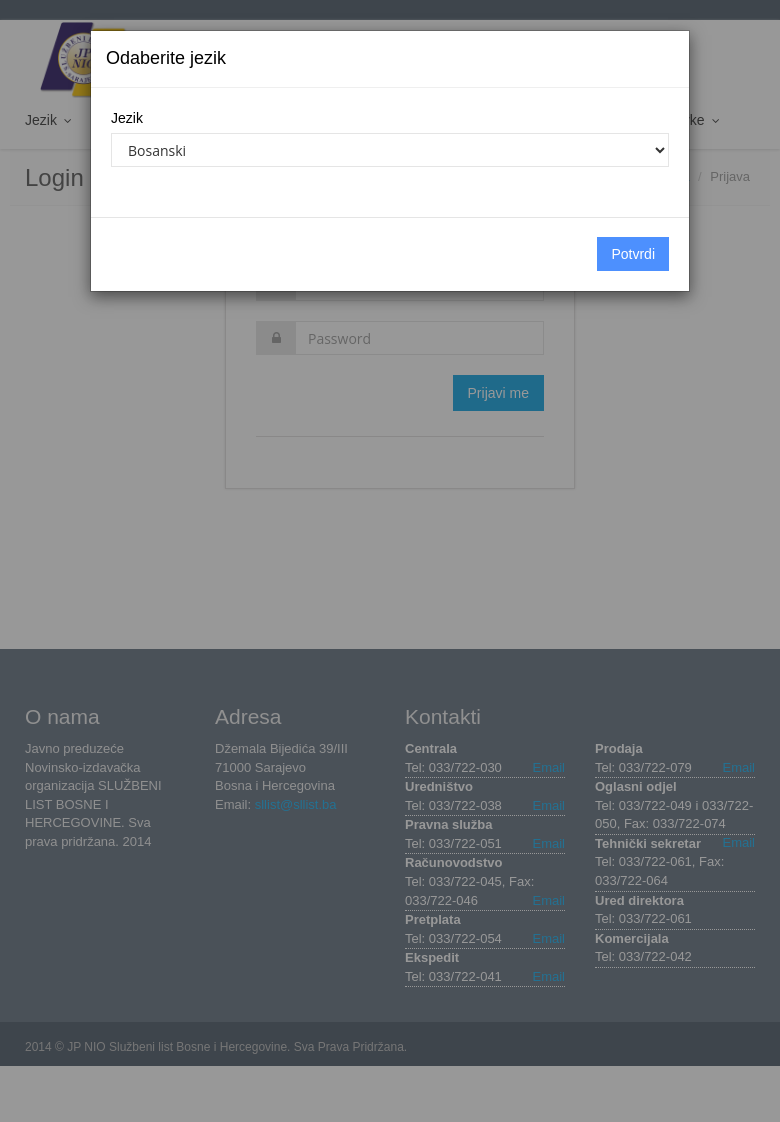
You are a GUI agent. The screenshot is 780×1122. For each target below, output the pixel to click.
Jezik (127, 118)
